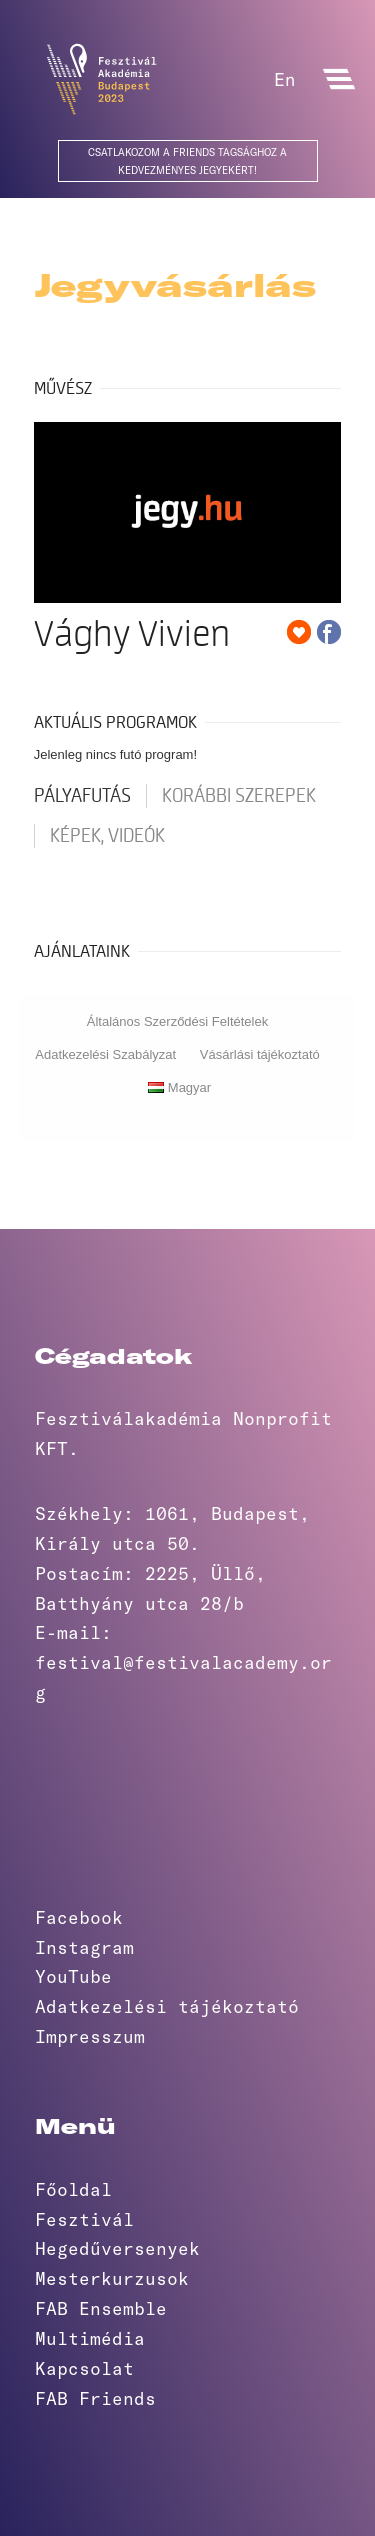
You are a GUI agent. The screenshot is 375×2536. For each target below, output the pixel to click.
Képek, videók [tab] (107, 836)
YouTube (73, 1976)
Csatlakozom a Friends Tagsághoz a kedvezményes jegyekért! (187, 161)
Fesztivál (84, 2219)
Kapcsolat (84, 2368)
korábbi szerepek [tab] (239, 796)
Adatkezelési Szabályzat (105, 1054)
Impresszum (90, 2036)
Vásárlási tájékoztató (260, 1054)
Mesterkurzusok (112, 2278)
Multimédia (90, 2338)
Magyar (179, 1087)
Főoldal (73, 2189)
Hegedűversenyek (117, 2248)
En (284, 79)
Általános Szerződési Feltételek (177, 1021)
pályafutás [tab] (82, 796)
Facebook (79, 1917)
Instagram (84, 1947)
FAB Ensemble (101, 2308)
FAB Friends (95, 2398)
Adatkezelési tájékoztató (167, 2006)
